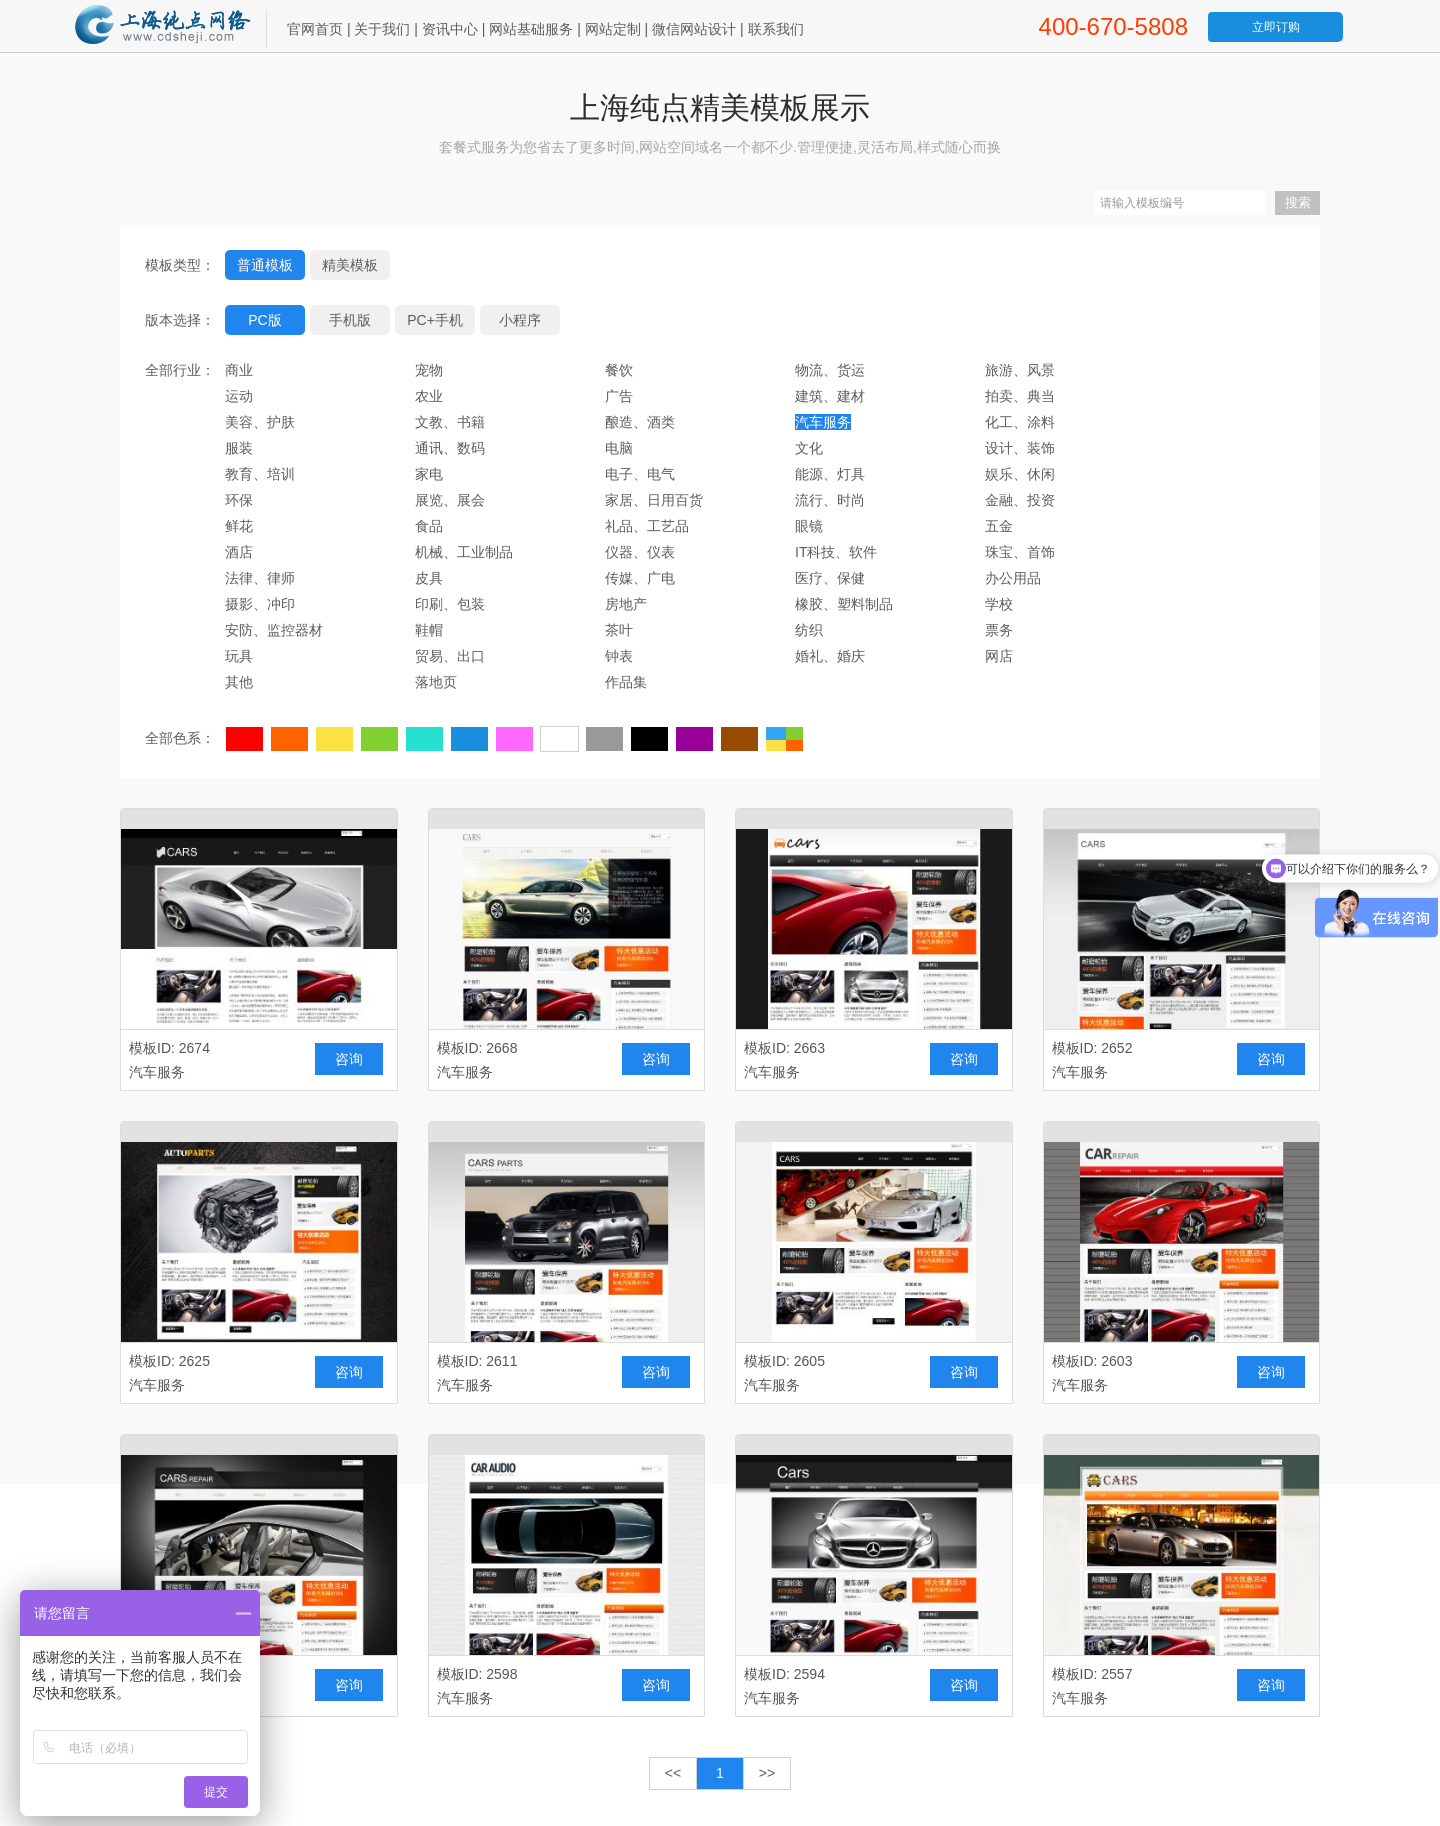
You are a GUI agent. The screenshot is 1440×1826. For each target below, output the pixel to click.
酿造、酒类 (640, 422)
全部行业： (180, 370)
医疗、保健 (830, 578)
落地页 (436, 682)
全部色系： (180, 738)
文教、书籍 (450, 422)
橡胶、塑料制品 (844, 604)
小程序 (520, 320)
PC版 (264, 320)
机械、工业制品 (464, 552)
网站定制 (613, 29)
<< (673, 1773)
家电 (429, 474)
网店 (999, 656)
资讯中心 (450, 29)
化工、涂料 (1020, 422)
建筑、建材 (830, 396)
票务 (999, 630)
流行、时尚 (830, 500)
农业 (429, 396)
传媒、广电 (640, 578)
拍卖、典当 (1020, 396)
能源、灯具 (830, 474)
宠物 (429, 370)
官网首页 (315, 29)
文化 (809, 448)
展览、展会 (450, 500)
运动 (239, 396)
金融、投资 (1020, 500)
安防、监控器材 (274, 630)
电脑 (619, 448)
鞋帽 (429, 630)
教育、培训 (260, 474)
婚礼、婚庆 (830, 656)
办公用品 (1013, 578)
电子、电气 (640, 474)
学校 (999, 604)
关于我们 (382, 29)
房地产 (626, 604)
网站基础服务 (531, 29)
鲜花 (239, 526)
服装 (239, 448)
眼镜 (809, 526)
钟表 (619, 656)
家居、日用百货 (654, 500)
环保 (239, 500)
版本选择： (180, 320)
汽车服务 (823, 422)
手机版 (350, 320)
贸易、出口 (450, 656)
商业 (239, 370)
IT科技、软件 (836, 552)
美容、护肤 (260, 422)
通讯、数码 (450, 448)
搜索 (1298, 202)
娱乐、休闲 (1020, 474)
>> (767, 1773)
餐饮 (619, 370)
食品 (429, 526)
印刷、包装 (450, 604)
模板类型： (180, 265)
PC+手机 (435, 320)
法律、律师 (260, 578)
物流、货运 (830, 370)
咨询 (349, 1059)
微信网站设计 (694, 29)
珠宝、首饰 (1020, 552)
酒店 (239, 552)
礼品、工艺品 (647, 526)
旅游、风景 (1020, 370)
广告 (619, 396)
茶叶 (619, 630)
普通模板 (265, 265)
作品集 (626, 682)
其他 (239, 682)
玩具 (239, 656)
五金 (999, 526)
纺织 (809, 630)
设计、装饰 (1020, 448)
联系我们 (776, 29)
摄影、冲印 (260, 604)
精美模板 (350, 265)
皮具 (429, 578)
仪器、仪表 (640, 552)
